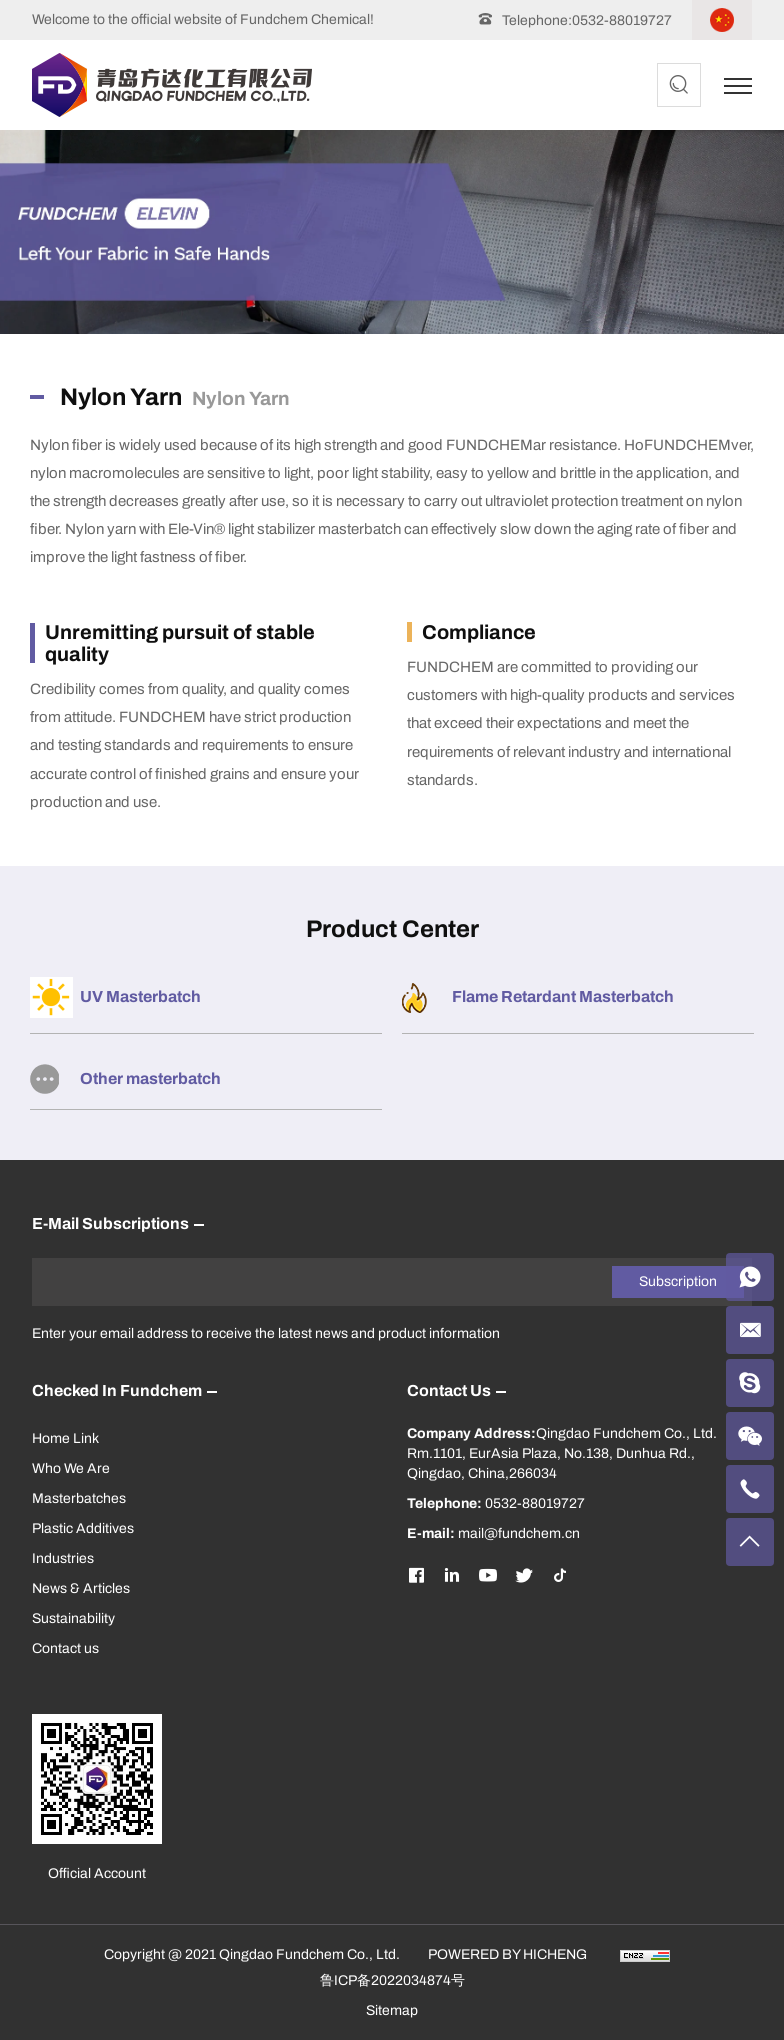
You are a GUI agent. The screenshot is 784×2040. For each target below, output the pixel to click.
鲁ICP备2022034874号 (392, 1980)
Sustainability (73, 1618)
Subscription (678, 1281)
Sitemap (392, 2010)
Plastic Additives (83, 1528)
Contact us (65, 1648)
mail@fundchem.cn (519, 1533)
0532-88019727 (622, 20)
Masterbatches (79, 1498)
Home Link (65, 1438)
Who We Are (71, 1468)
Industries (63, 1558)
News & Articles (81, 1588)
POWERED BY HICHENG (507, 1954)
